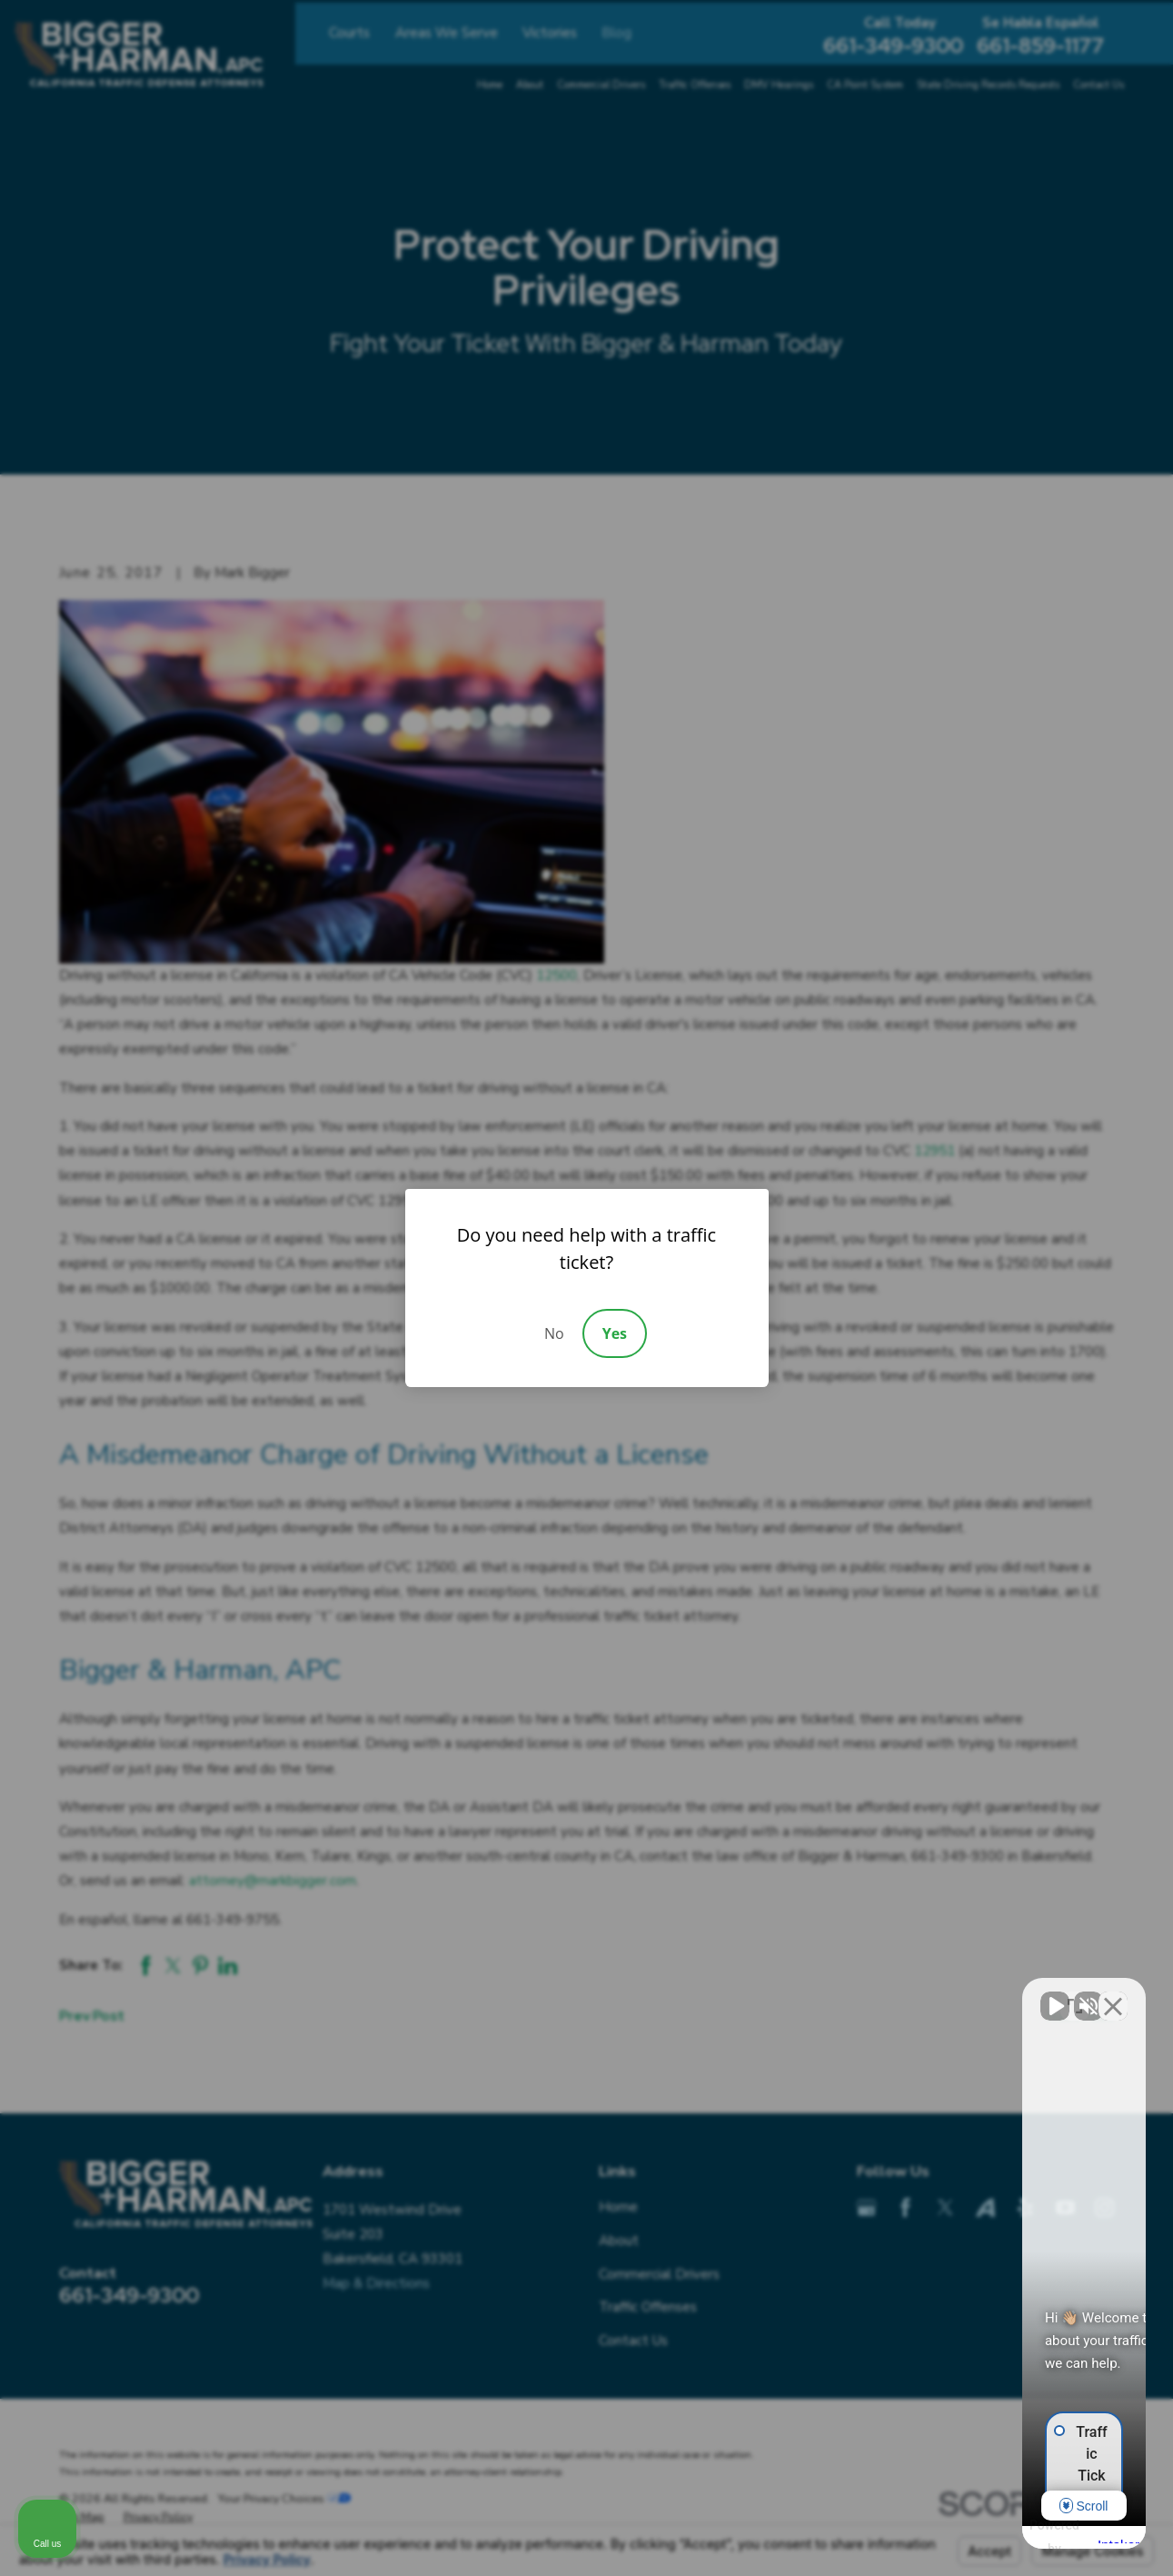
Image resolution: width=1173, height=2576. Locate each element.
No (554, 1333)
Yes (614, 1333)
